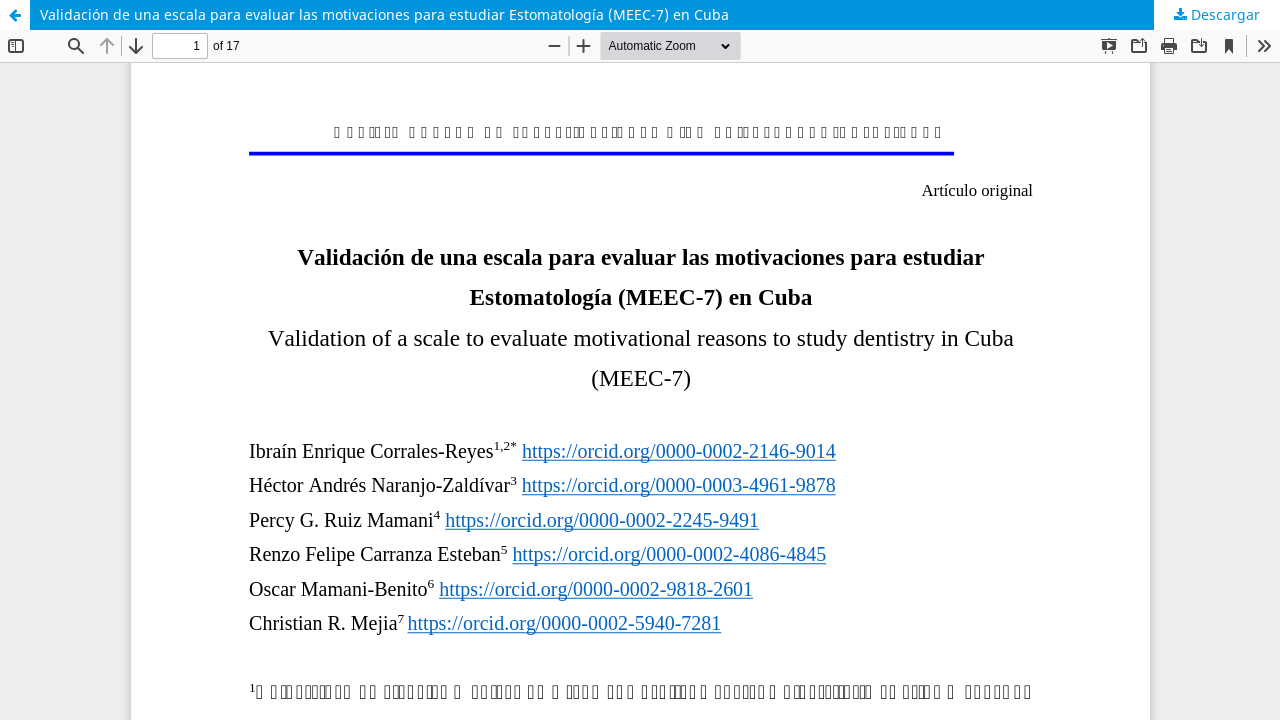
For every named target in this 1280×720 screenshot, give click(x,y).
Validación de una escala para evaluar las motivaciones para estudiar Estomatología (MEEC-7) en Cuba (384, 14)
